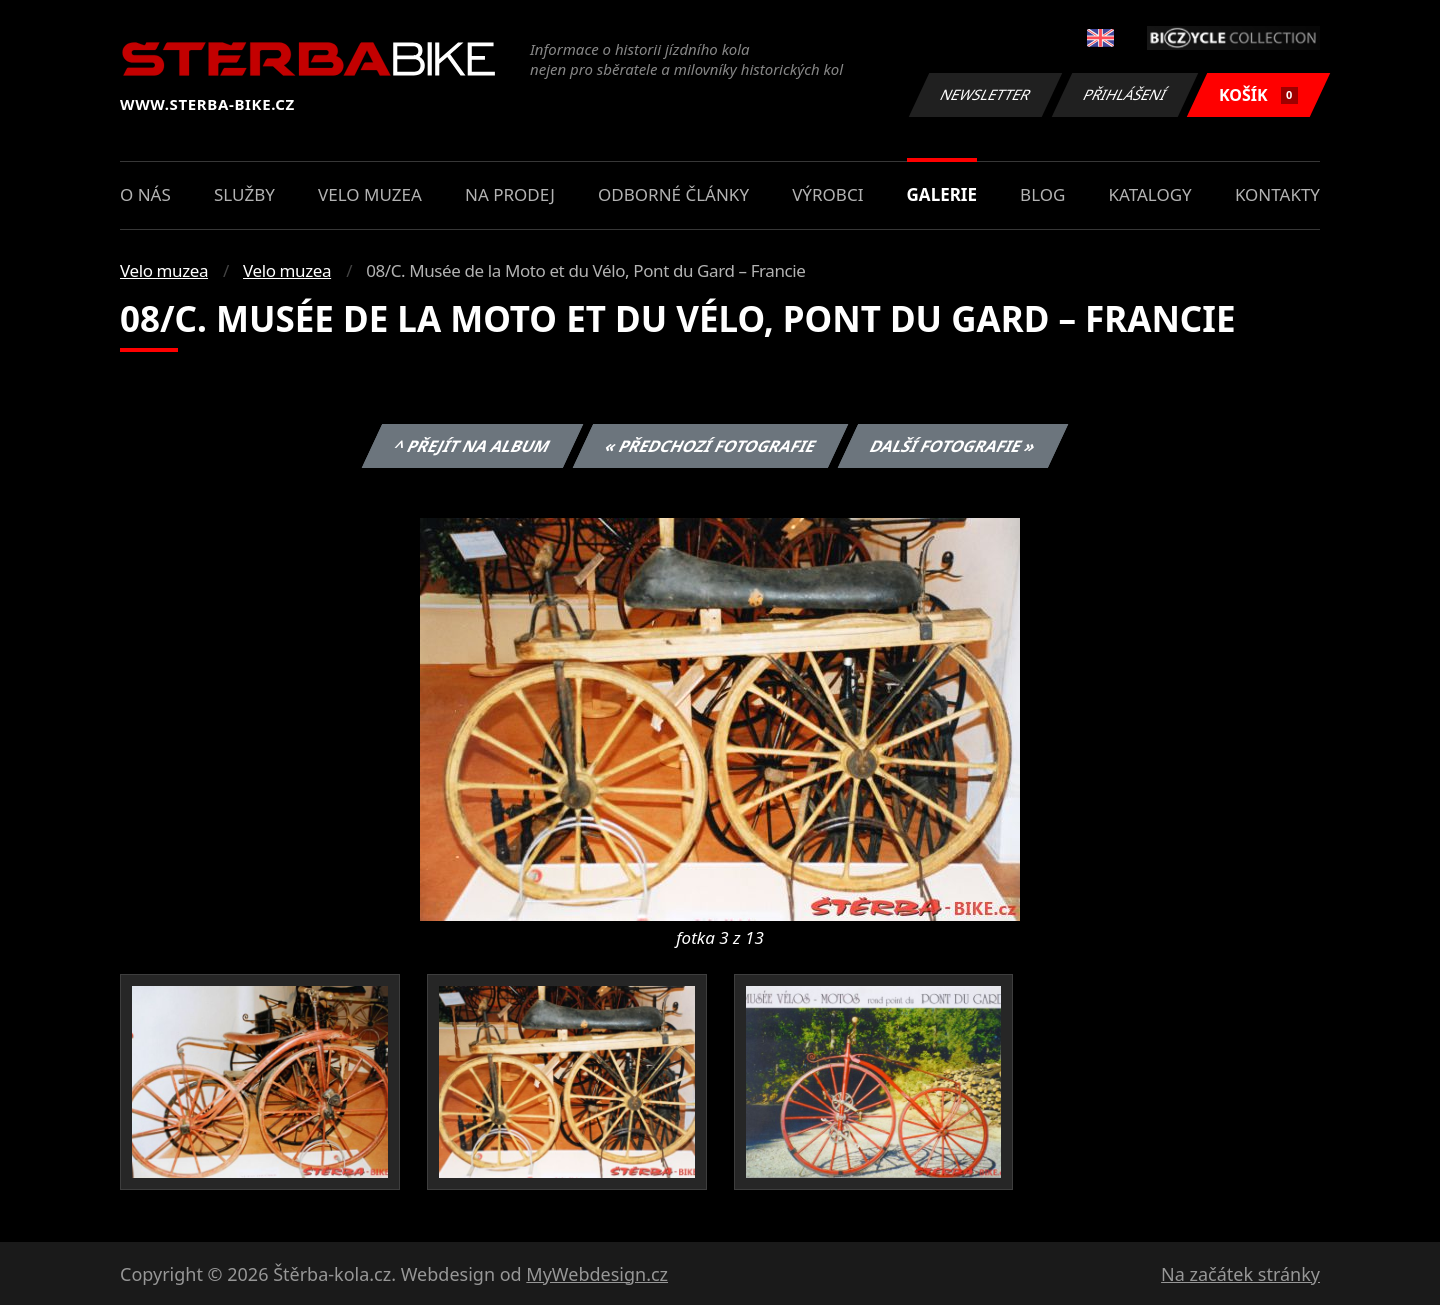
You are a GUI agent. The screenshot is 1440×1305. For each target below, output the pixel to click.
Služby (244, 194)
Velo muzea (370, 194)
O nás (145, 194)
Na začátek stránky (1240, 1274)
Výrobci (827, 194)
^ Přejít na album (472, 446)
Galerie (942, 194)
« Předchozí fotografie (710, 446)
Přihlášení (1124, 94)
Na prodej (510, 194)
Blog (1042, 194)
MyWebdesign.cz (597, 1274)
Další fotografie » (953, 446)
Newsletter (985, 94)
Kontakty (1277, 194)
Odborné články (673, 194)
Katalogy (1150, 194)
